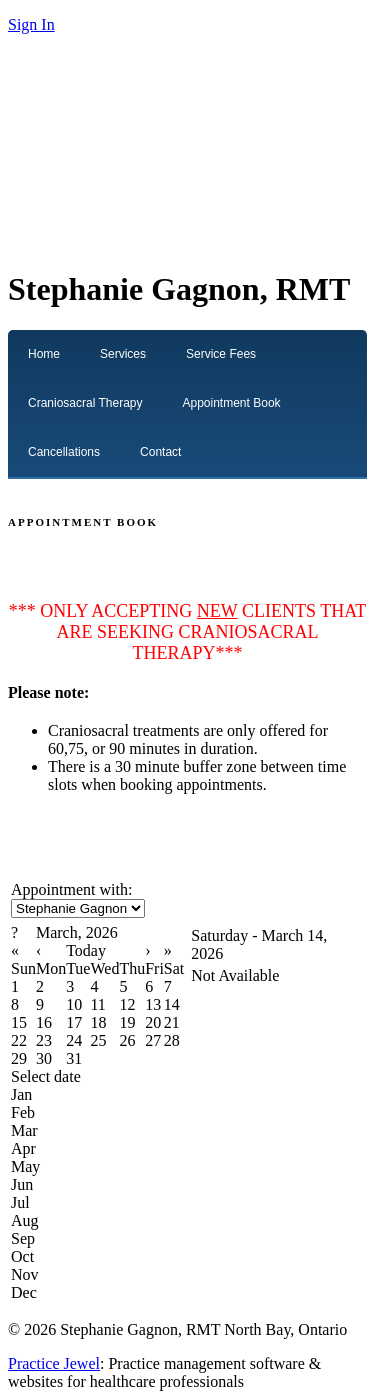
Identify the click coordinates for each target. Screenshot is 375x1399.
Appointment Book (232, 403)
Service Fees (221, 354)
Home (44, 354)
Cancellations (64, 452)
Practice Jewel (54, 1363)
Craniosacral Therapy (85, 403)
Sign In (31, 24)
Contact (160, 452)
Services (123, 354)
